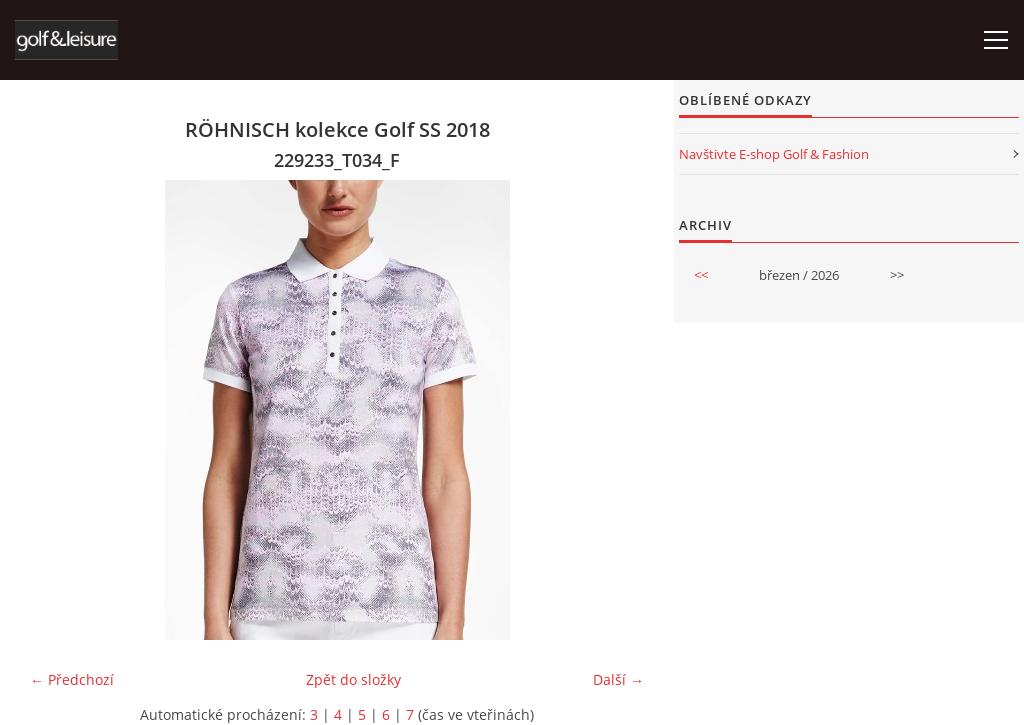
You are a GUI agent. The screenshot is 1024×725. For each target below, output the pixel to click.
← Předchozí (72, 679)
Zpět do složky (353, 679)
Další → (618, 679)
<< (701, 275)
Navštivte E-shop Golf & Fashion (774, 154)
